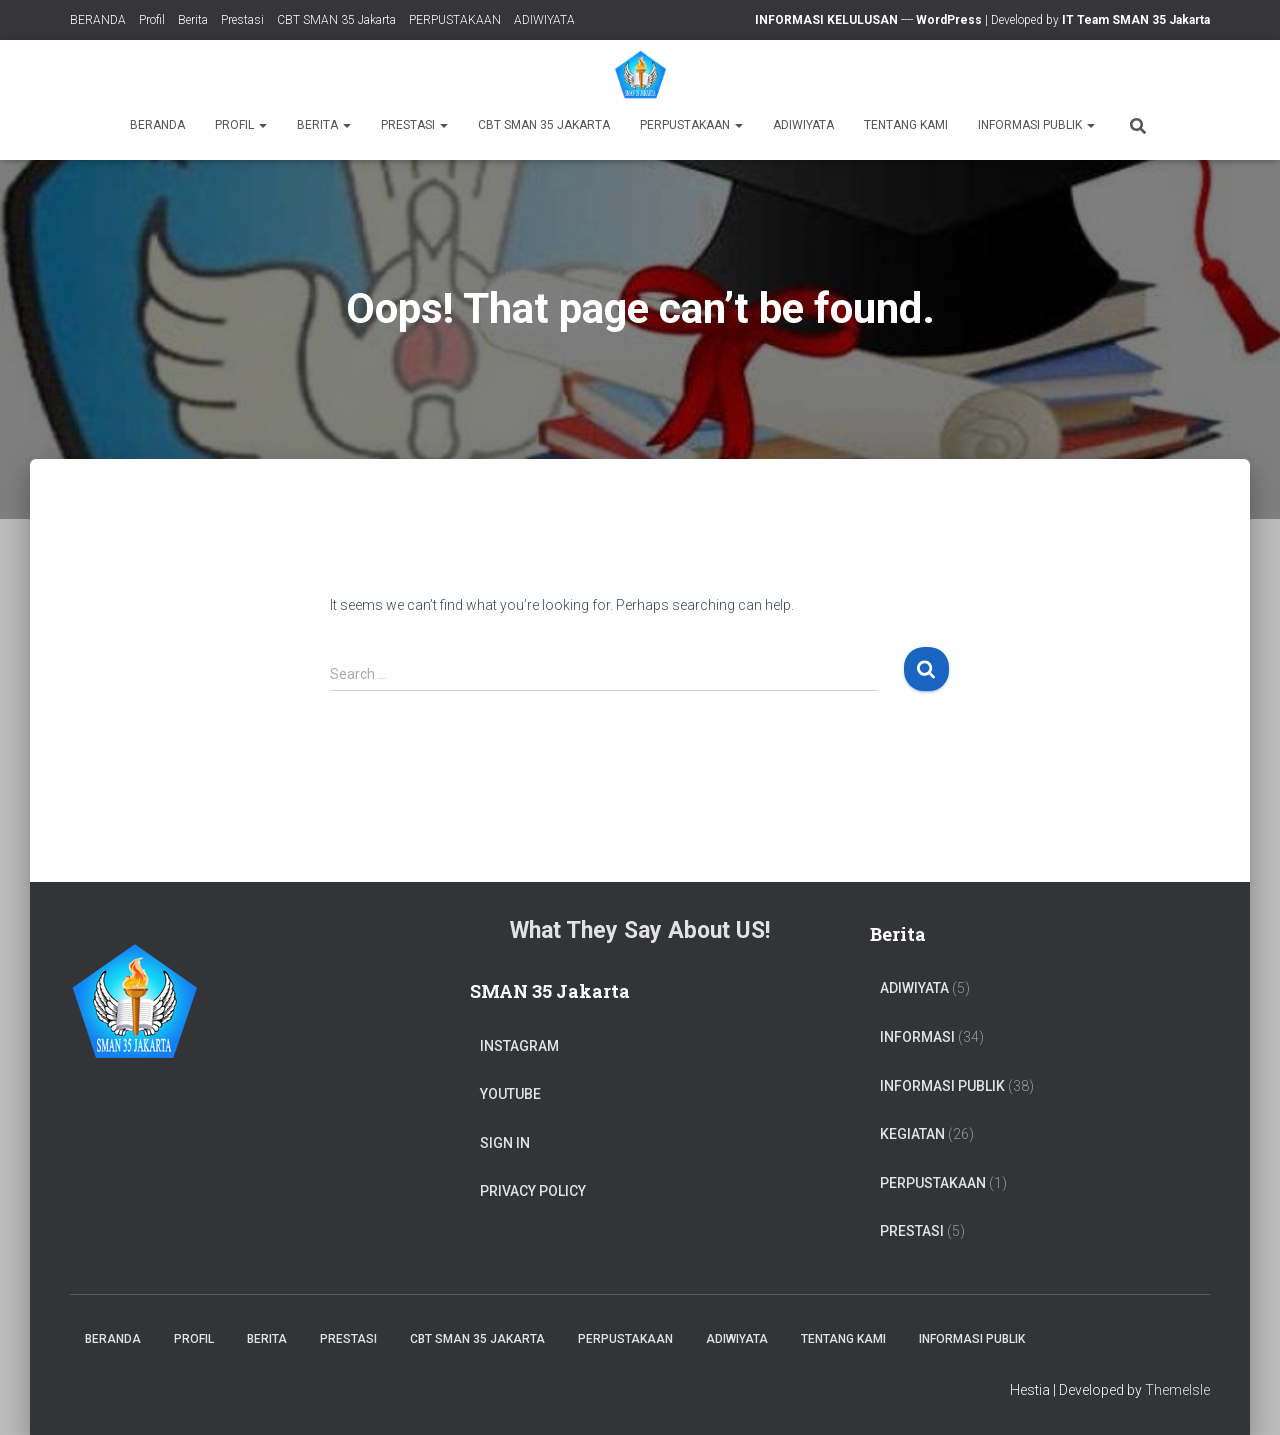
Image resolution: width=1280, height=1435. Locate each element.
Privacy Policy (533, 1191)
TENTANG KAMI (906, 125)
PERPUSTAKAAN (455, 20)
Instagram (519, 1046)
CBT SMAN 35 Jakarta (336, 20)
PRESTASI (912, 1231)
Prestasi (242, 20)
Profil (152, 20)
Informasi (917, 1037)
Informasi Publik (1036, 125)
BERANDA (98, 20)
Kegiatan (912, 1134)
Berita (193, 20)
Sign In (505, 1143)
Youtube (510, 1094)
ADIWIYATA (544, 20)
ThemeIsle (1177, 1390)
